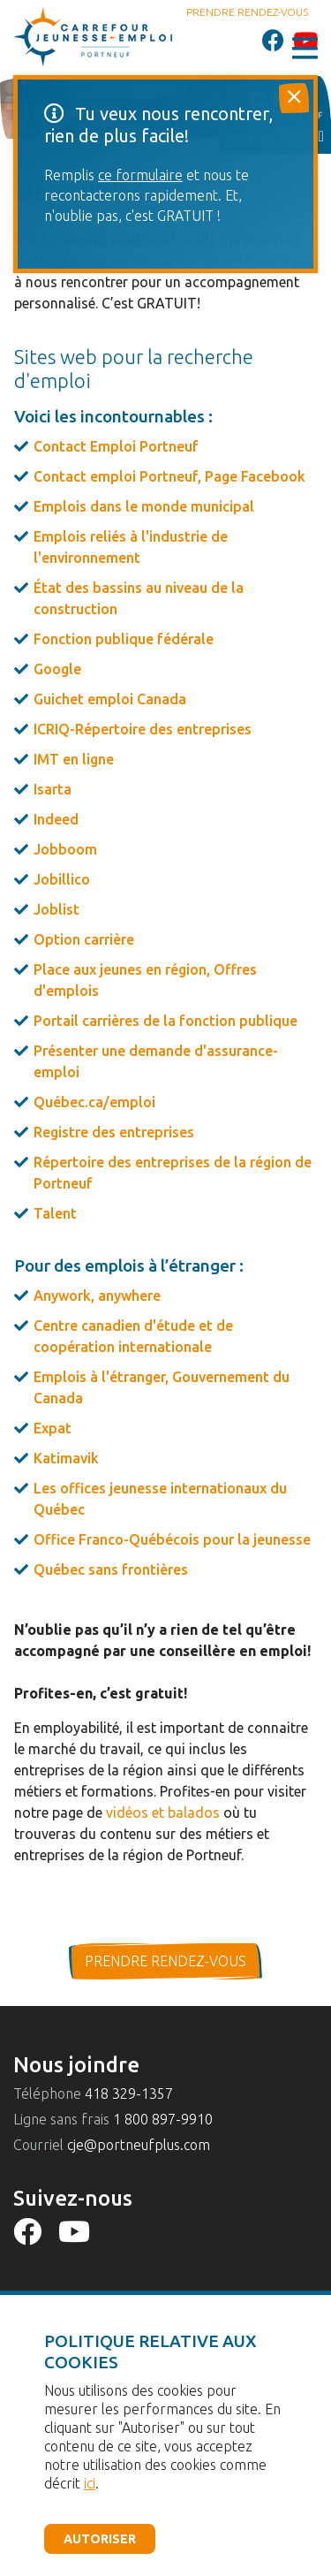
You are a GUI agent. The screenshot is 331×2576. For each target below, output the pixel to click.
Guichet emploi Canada (110, 699)
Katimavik (66, 1458)
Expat (52, 1428)
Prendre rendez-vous (247, 12)
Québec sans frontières (111, 1569)
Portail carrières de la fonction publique (165, 1021)
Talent (55, 1213)
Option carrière (84, 939)
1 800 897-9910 (163, 2119)
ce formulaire (140, 175)
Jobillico (62, 879)
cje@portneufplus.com (138, 2145)
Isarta (52, 789)
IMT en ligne (74, 759)
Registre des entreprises (114, 1132)
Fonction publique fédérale (124, 639)
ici (89, 2483)
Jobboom (65, 849)
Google (57, 669)
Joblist (56, 909)
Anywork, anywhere (97, 1295)
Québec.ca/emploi (94, 1102)
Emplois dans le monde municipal (144, 506)
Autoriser (100, 2539)
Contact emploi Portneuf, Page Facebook (169, 476)
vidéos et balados (163, 1812)
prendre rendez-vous (165, 1961)
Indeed (56, 819)
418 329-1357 (129, 2093)
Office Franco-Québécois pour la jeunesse (172, 1539)
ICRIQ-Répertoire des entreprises (143, 729)
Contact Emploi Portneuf (116, 446)
